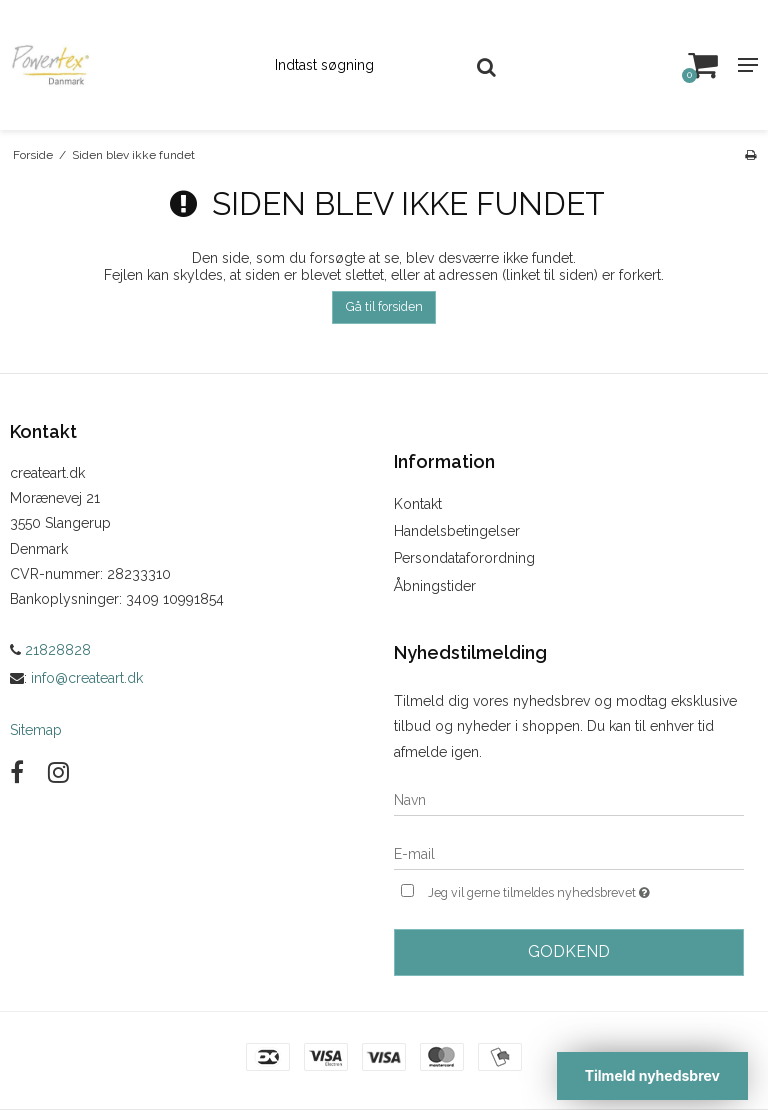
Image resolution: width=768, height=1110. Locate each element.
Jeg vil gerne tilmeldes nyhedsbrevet (586, 890)
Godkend (569, 951)
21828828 (50, 650)
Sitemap (36, 730)
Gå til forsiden (384, 306)
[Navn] (569, 799)
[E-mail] (569, 853)
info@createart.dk (87, 678)
